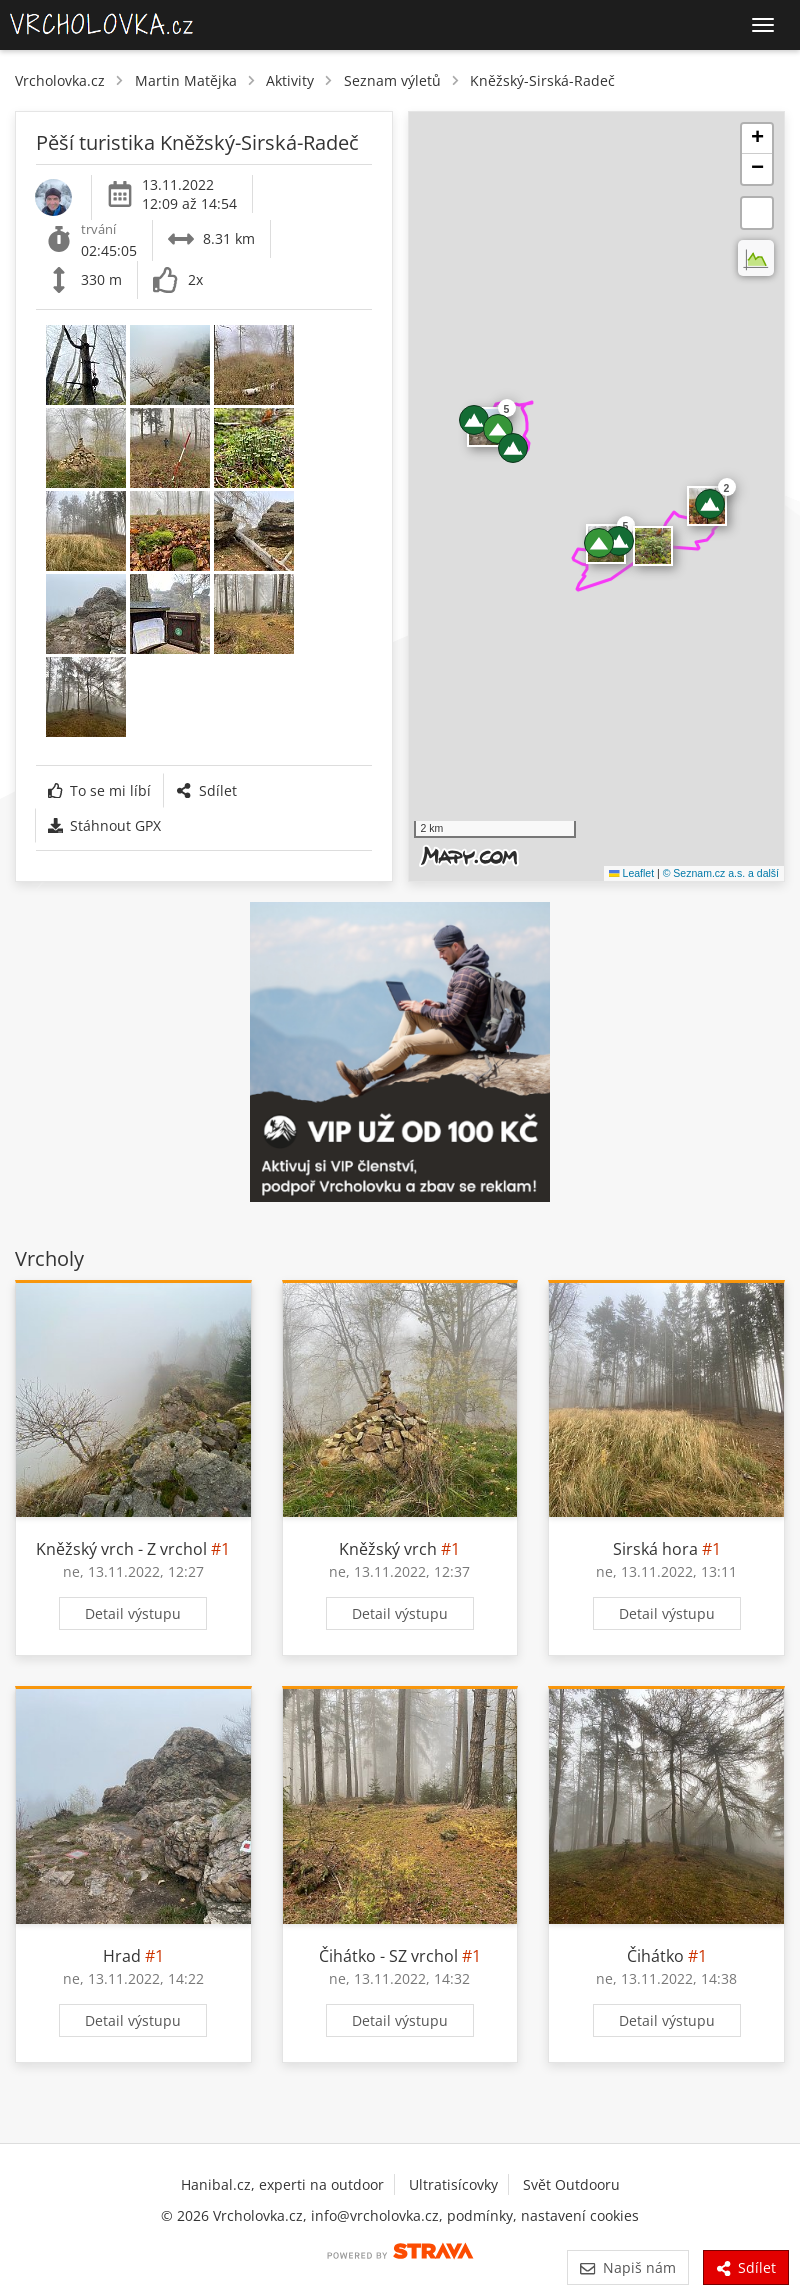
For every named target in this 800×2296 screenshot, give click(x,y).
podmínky (480, 2215)
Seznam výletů (392, 80)
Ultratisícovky (453, 2184)
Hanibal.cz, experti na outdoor (282, 2184)
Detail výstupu (133, 1613)
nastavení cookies (580, 2215)
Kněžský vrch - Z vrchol (121, 1549)
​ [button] (653, 546)
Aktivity (290, 80)
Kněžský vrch (388, 1549)
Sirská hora (655, 1549)
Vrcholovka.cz (60, 80)
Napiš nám (627, 2267)
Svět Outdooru (571, 2184)
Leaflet (631, 873)
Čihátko (655, 1956)
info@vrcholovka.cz (375, 2215)
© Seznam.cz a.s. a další (721, 873)
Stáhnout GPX (104, 825)
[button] (513, 448)
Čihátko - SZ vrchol (388, 1956)
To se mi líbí (99, 790)
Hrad (122, 1956)
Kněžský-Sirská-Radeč (542, 80)
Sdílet (206, 790)
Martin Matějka (186, 80)
